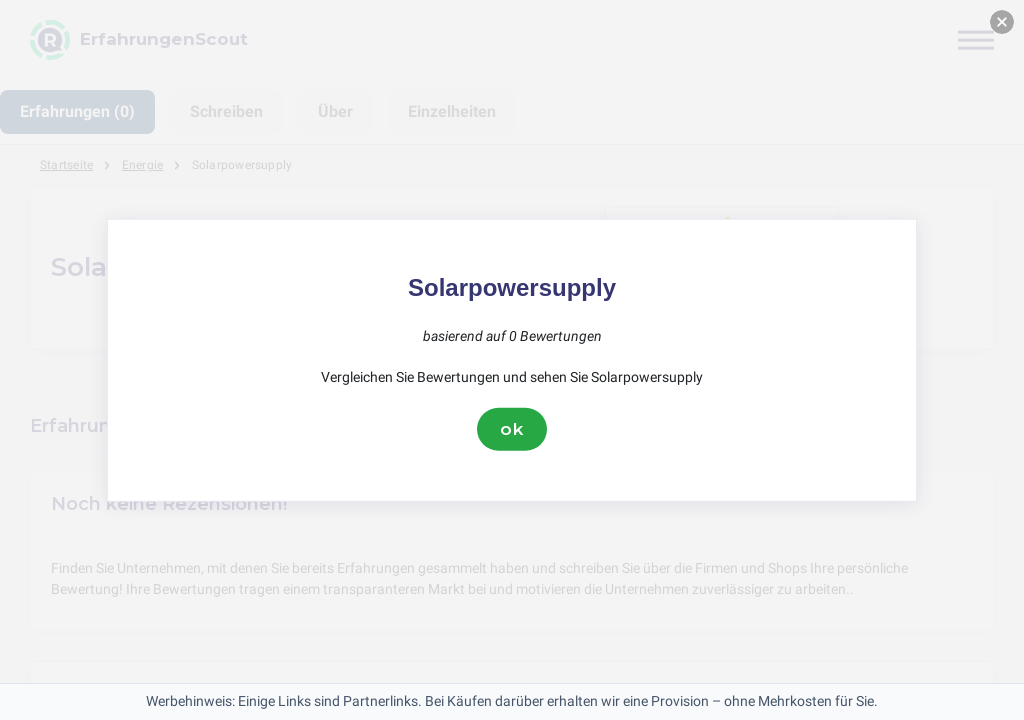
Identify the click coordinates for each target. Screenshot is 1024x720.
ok (512, 429)
